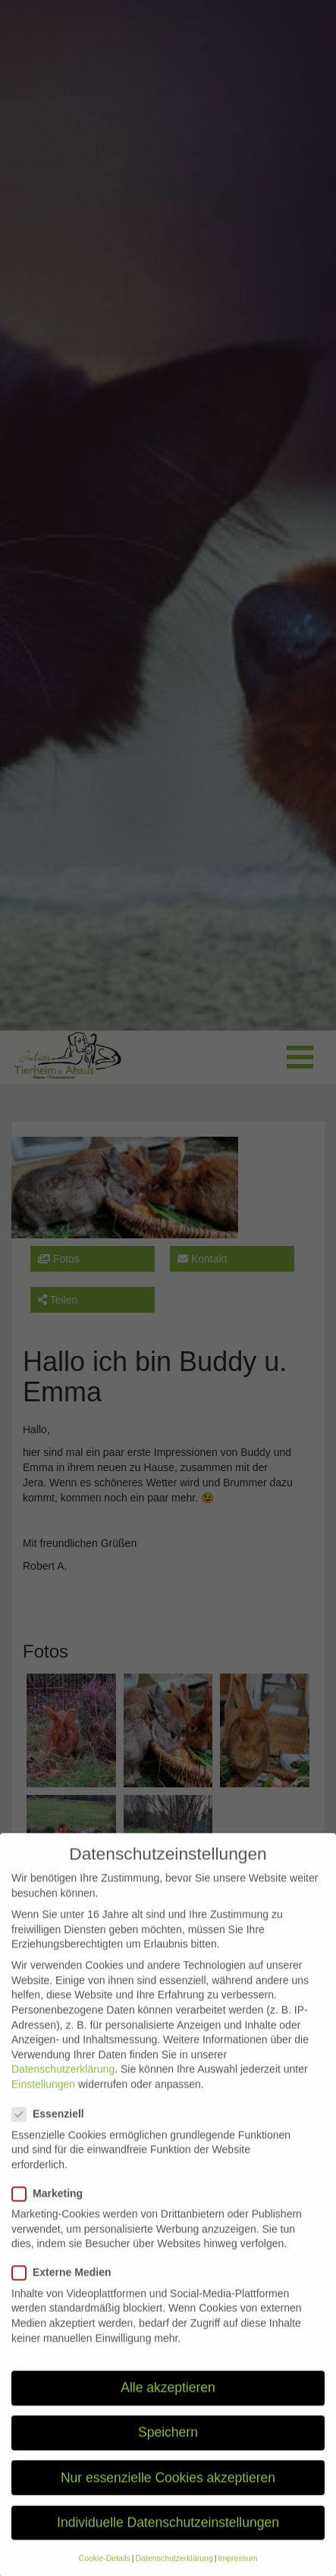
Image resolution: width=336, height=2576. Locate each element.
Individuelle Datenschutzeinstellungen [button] (168, 2542)
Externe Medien (66, 2293)
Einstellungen (43, 2104)
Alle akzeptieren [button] (168, 2408)
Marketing (52, 2214)
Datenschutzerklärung (63, 2090)
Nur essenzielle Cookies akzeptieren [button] (168, 2497)
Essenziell (52, 2135)
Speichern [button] (168, 2453)
